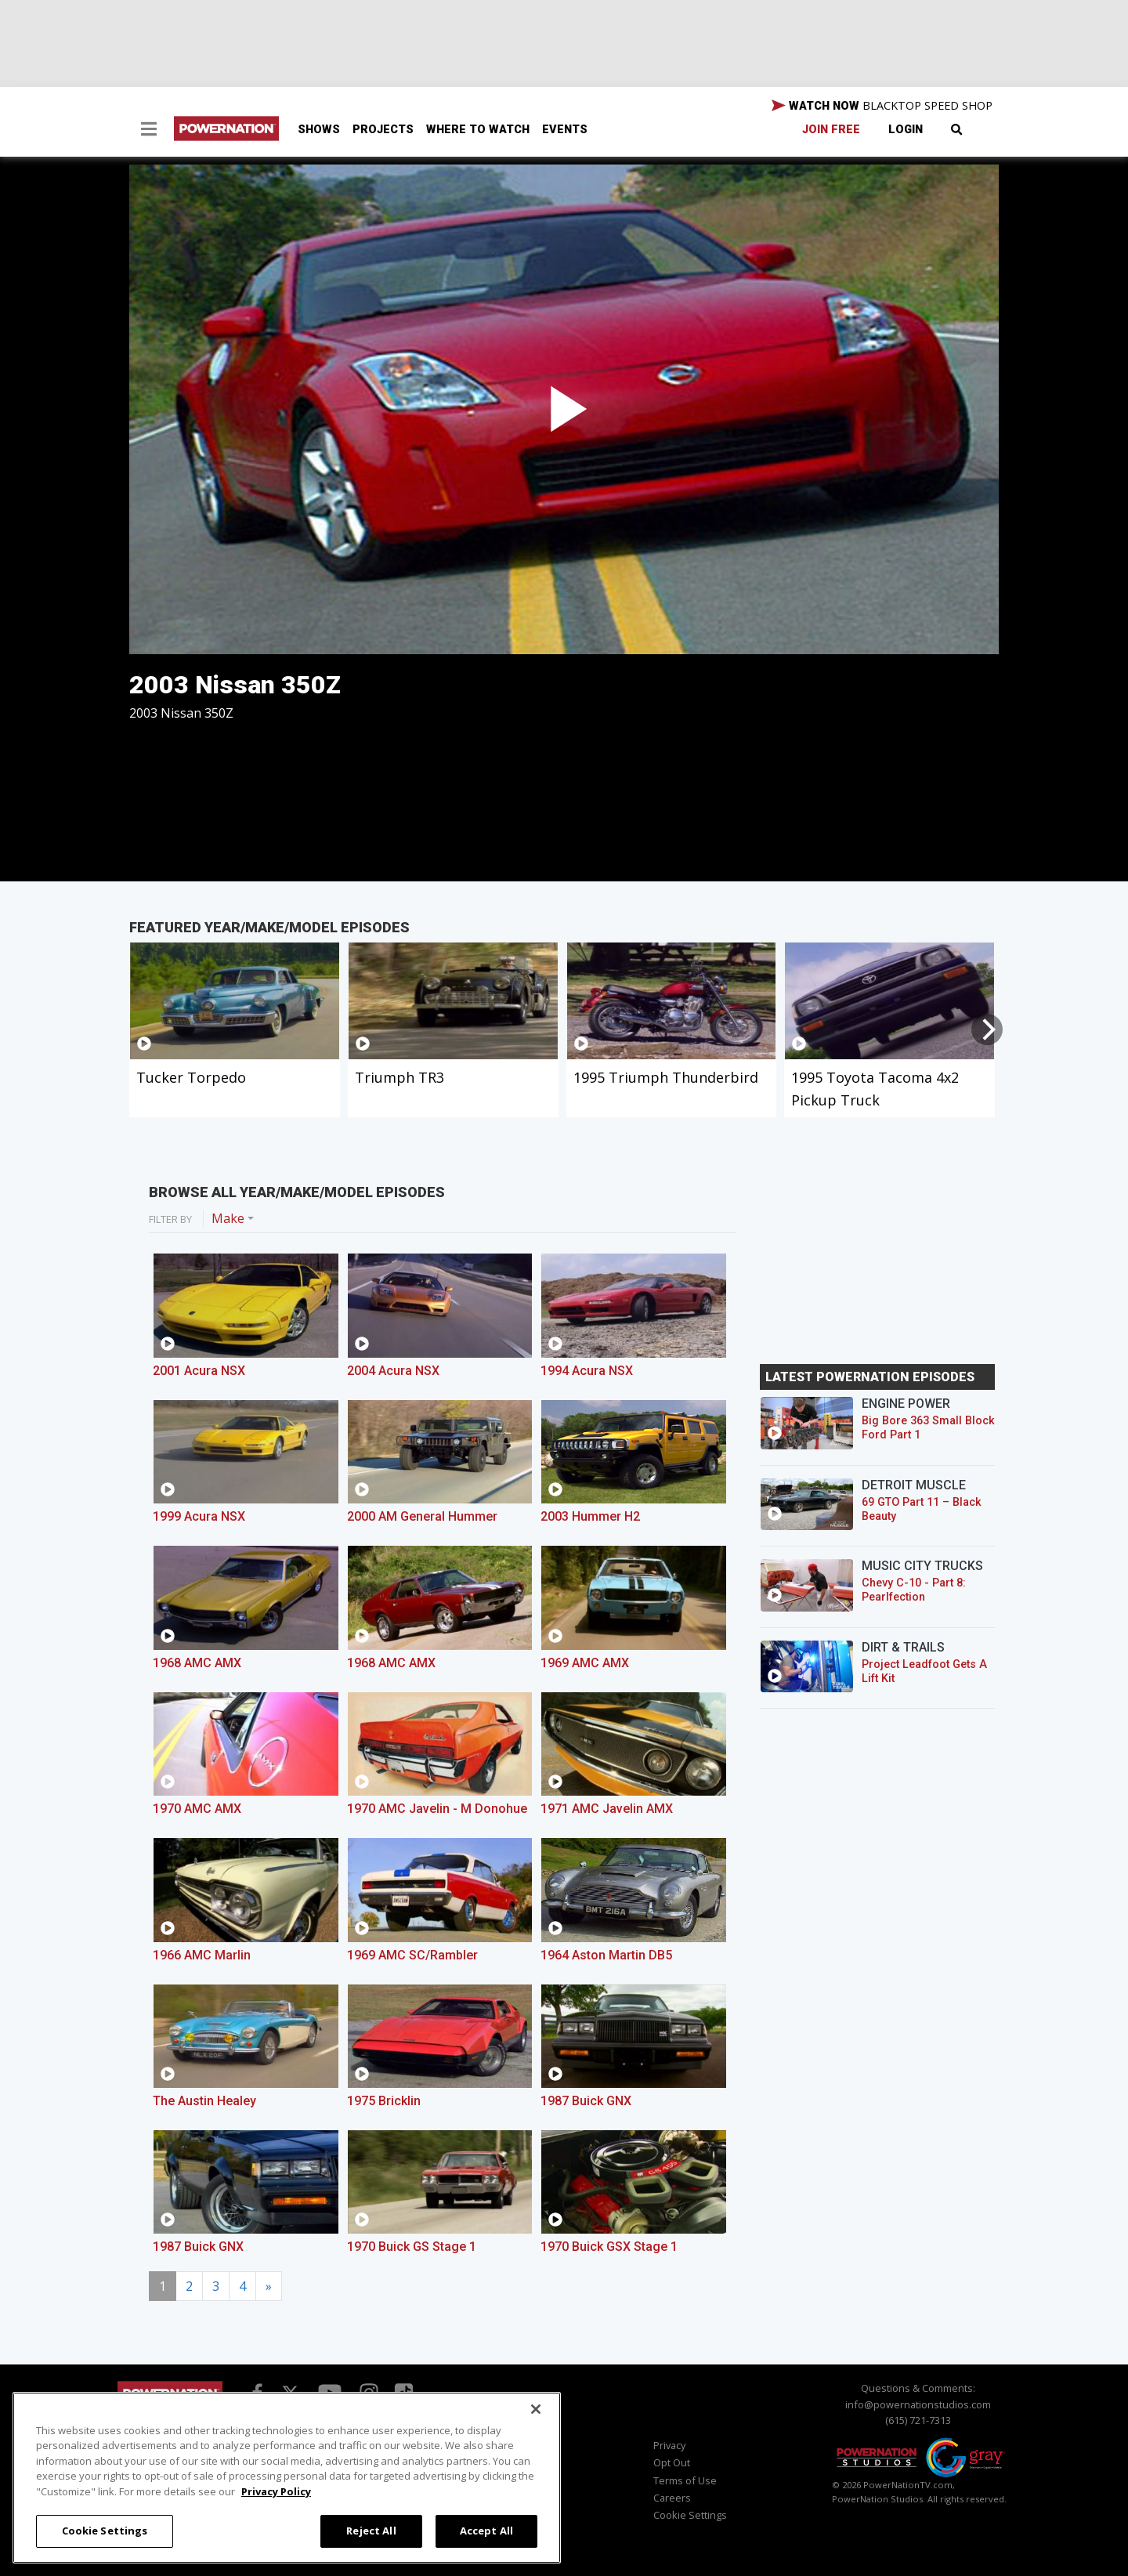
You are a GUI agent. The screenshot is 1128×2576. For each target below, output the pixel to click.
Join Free (831, 129)
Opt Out (671, 2462)
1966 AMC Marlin (202, 1955)
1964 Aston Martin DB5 (606, 1955)
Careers (672, 2498)
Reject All (371, 2531)
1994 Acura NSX (586, 1370)
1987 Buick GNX (585, 2100)
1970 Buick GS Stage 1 (411, 2246)
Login (905, 129)
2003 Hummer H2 (590, 1516)
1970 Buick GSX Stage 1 (609, 2246)
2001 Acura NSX (199, 1370)
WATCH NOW (882, 106)
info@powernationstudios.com (918, 2404)
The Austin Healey (204, 2100)
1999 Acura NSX (199, 1516)
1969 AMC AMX (584, 1662)
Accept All (486, 2531)
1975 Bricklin (384, 2100)
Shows (319, 129)
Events (565, 129)
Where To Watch (478, 129)
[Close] (536, 2409)
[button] (148, 131)
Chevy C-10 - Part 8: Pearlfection (914, 1590)
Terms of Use (685, 2480)
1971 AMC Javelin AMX (606, 1808)
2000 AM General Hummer (422, 1516)
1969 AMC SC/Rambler (412, 1955)
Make (228, 1218)
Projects (383, 129)
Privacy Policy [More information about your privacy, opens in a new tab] (276, 2491)
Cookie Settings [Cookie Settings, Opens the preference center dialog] (105, 2531)
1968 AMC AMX (197, 1662)
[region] (287, 2477)
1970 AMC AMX (197, 1808)
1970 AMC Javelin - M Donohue (437, 1808)
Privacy (669, 2445)
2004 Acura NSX (393, 1370)
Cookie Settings (690, 2515)
